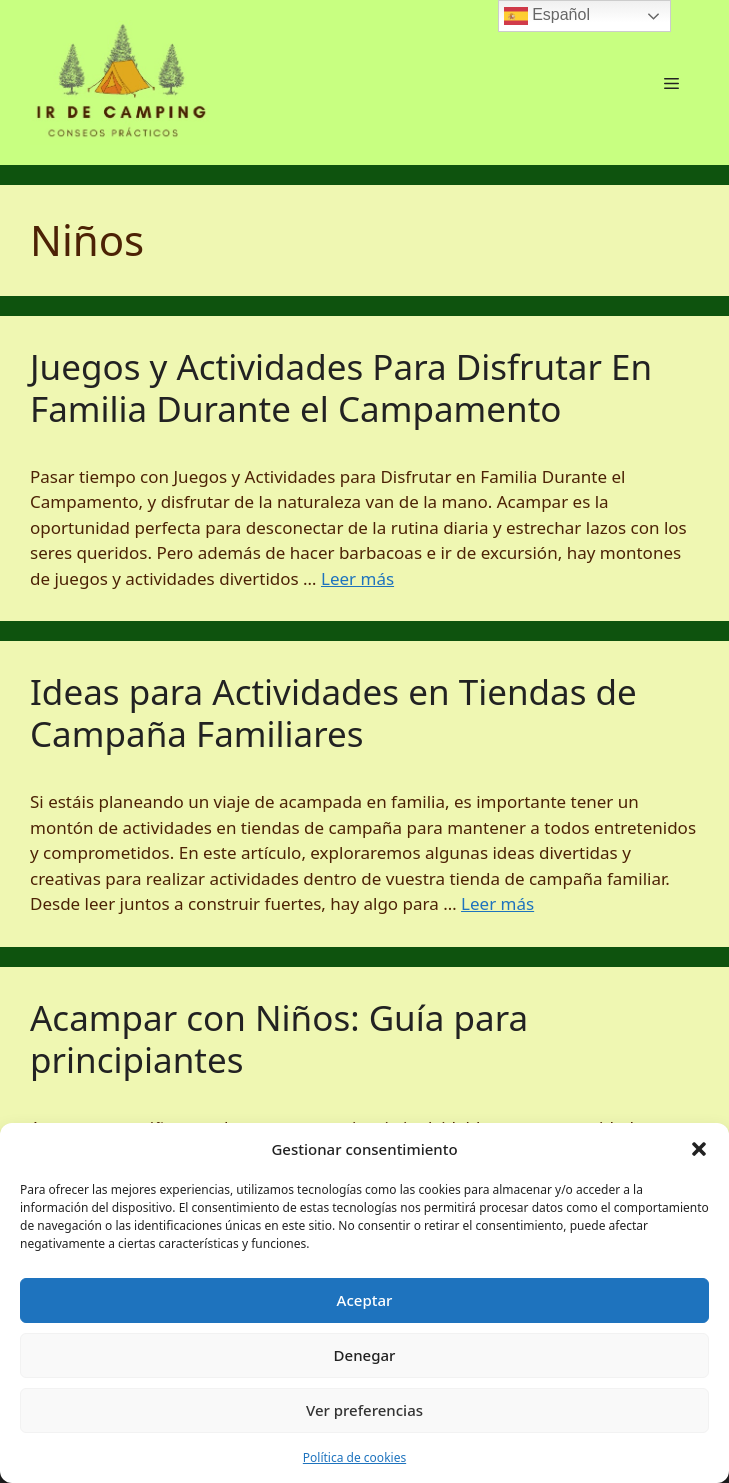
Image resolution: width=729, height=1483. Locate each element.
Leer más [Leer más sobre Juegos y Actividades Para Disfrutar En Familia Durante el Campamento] (357, 578)
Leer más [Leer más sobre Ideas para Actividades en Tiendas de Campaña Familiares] (497, 903)
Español (547, 16)
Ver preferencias (364, 1410)
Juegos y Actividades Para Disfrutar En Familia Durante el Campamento (341, 387)
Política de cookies (354, 1457)
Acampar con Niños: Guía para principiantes (279, 1038)
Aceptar (365, 1300)
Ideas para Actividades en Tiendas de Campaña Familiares (333, 712)
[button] (699, 1149)
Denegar (365, 1355)
